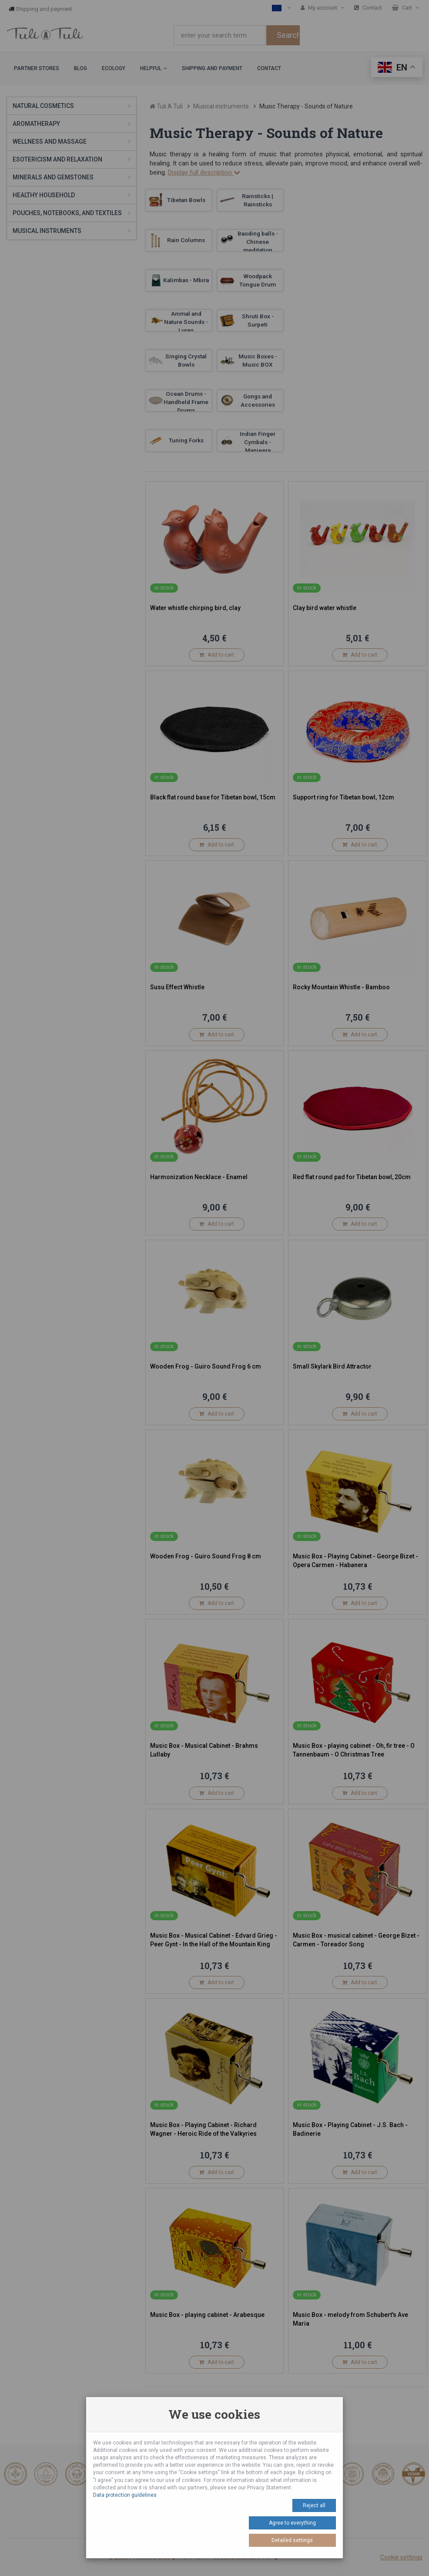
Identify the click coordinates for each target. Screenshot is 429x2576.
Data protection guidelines (125, 2495)
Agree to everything (292, 2523)
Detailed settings (292, 2540)
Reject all (314, 2505)
